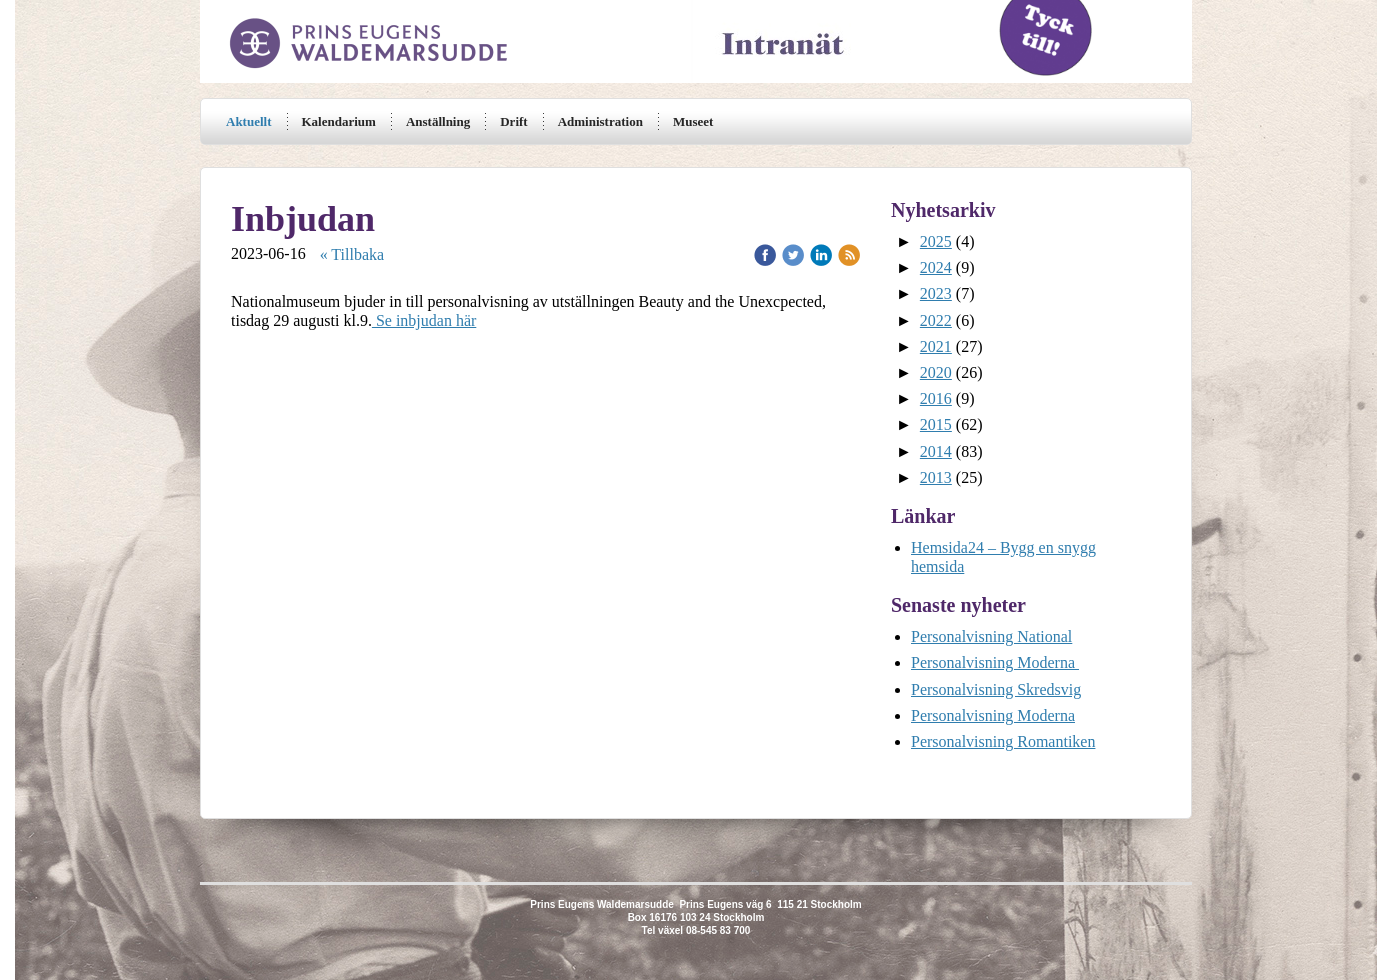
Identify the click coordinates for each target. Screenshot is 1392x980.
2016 (936, 398)
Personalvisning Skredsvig (996, 689)
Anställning (438, 121)
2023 (936, 293)
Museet (693, 121)
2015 (936, 424)
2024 (936, 267)
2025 (936, 241)
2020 (936, 372)
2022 (936, 320)
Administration (600, 121)
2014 (936, 451)
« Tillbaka (352, 254)
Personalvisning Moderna (995, 662)
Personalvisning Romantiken (1003, 741)
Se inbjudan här (424, 320)
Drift (513, 121)
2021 (936, 346)
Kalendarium (339, 121)
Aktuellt (249, 121)
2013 (936, 477)
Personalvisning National (991, 636)
